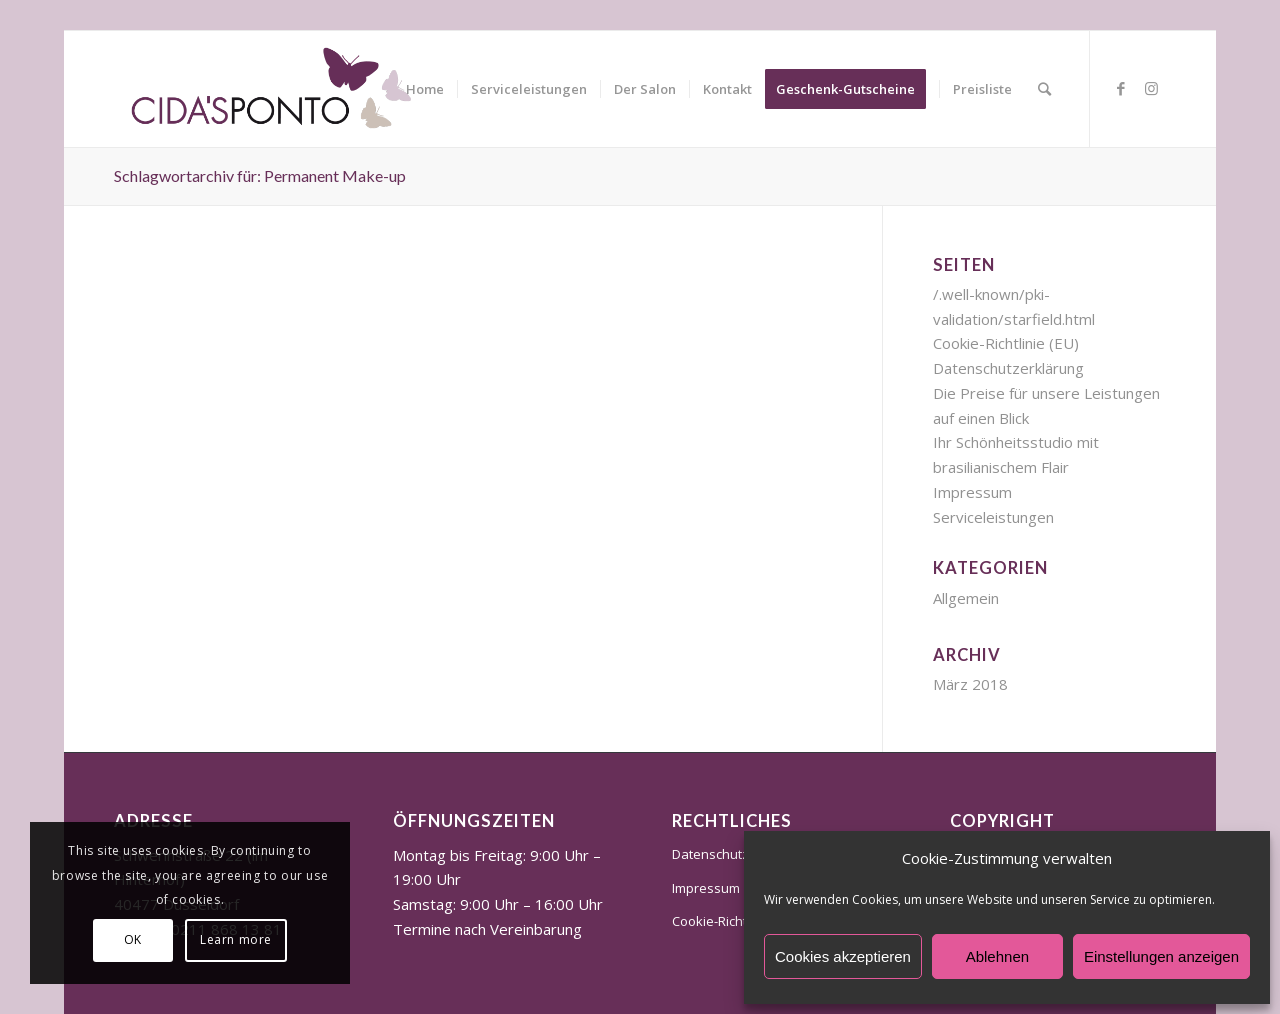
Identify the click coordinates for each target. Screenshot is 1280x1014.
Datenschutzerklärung (1008, 368)
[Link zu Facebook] (1121, 88)
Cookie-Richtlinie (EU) (1006, 343)
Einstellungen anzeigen (1161, 956)
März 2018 (970, 684)
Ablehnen (997, 956)
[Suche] (1044, 89)
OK (133, 939)
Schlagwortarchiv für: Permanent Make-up (260, 175)
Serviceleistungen (993, 517)
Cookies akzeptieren (843, 956)
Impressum (972, 492)
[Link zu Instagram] (1151, 88)
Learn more (236, 939)
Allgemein (966, 598)
